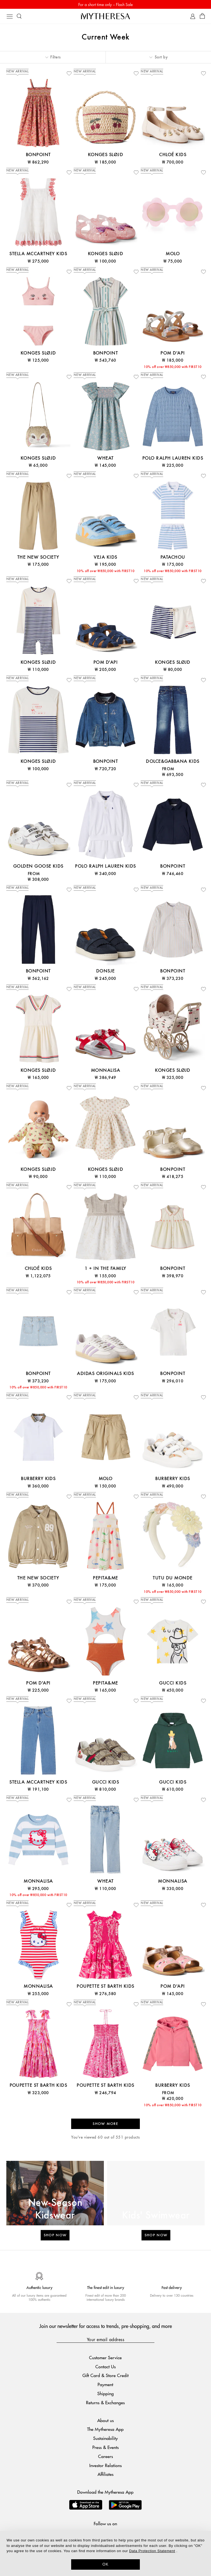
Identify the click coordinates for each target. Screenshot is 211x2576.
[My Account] (193, 16)
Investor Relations (105, 2465)
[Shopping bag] (202, 16)
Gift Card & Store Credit (105, 2375)
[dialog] (105, 2553)
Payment (105, 2384)
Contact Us (105, 2366)
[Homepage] (105, 16)
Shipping (105, 2393)
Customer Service (105, 2357)
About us (105, 2420)
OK (105, 2564)
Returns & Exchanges (105, 2402)
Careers (105, 2456)
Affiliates (105, 2474)
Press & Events (105, 2447)
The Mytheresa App (105, 2429)
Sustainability (105, 2438)
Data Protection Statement (152, 2551)
